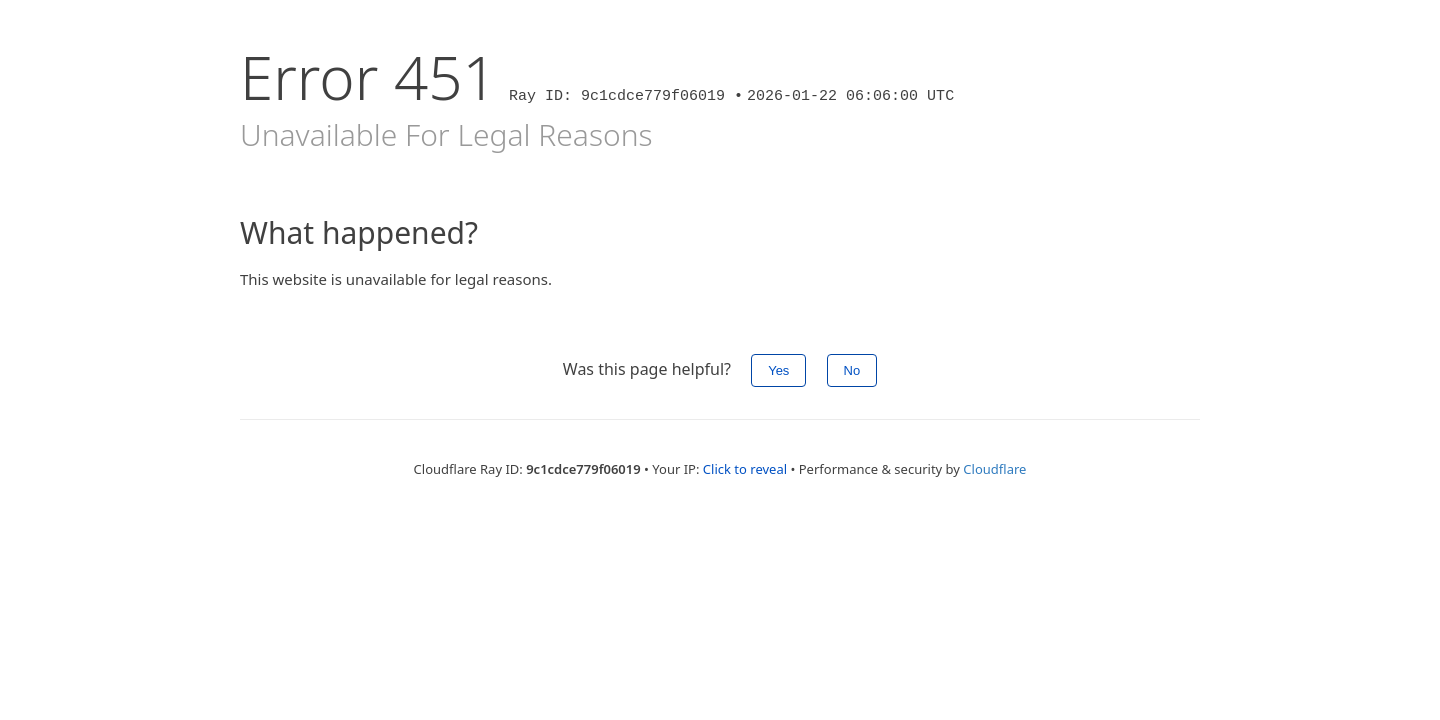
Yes (778, 370)
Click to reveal (745, 469)
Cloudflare (994, 469)
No (852, 370)
